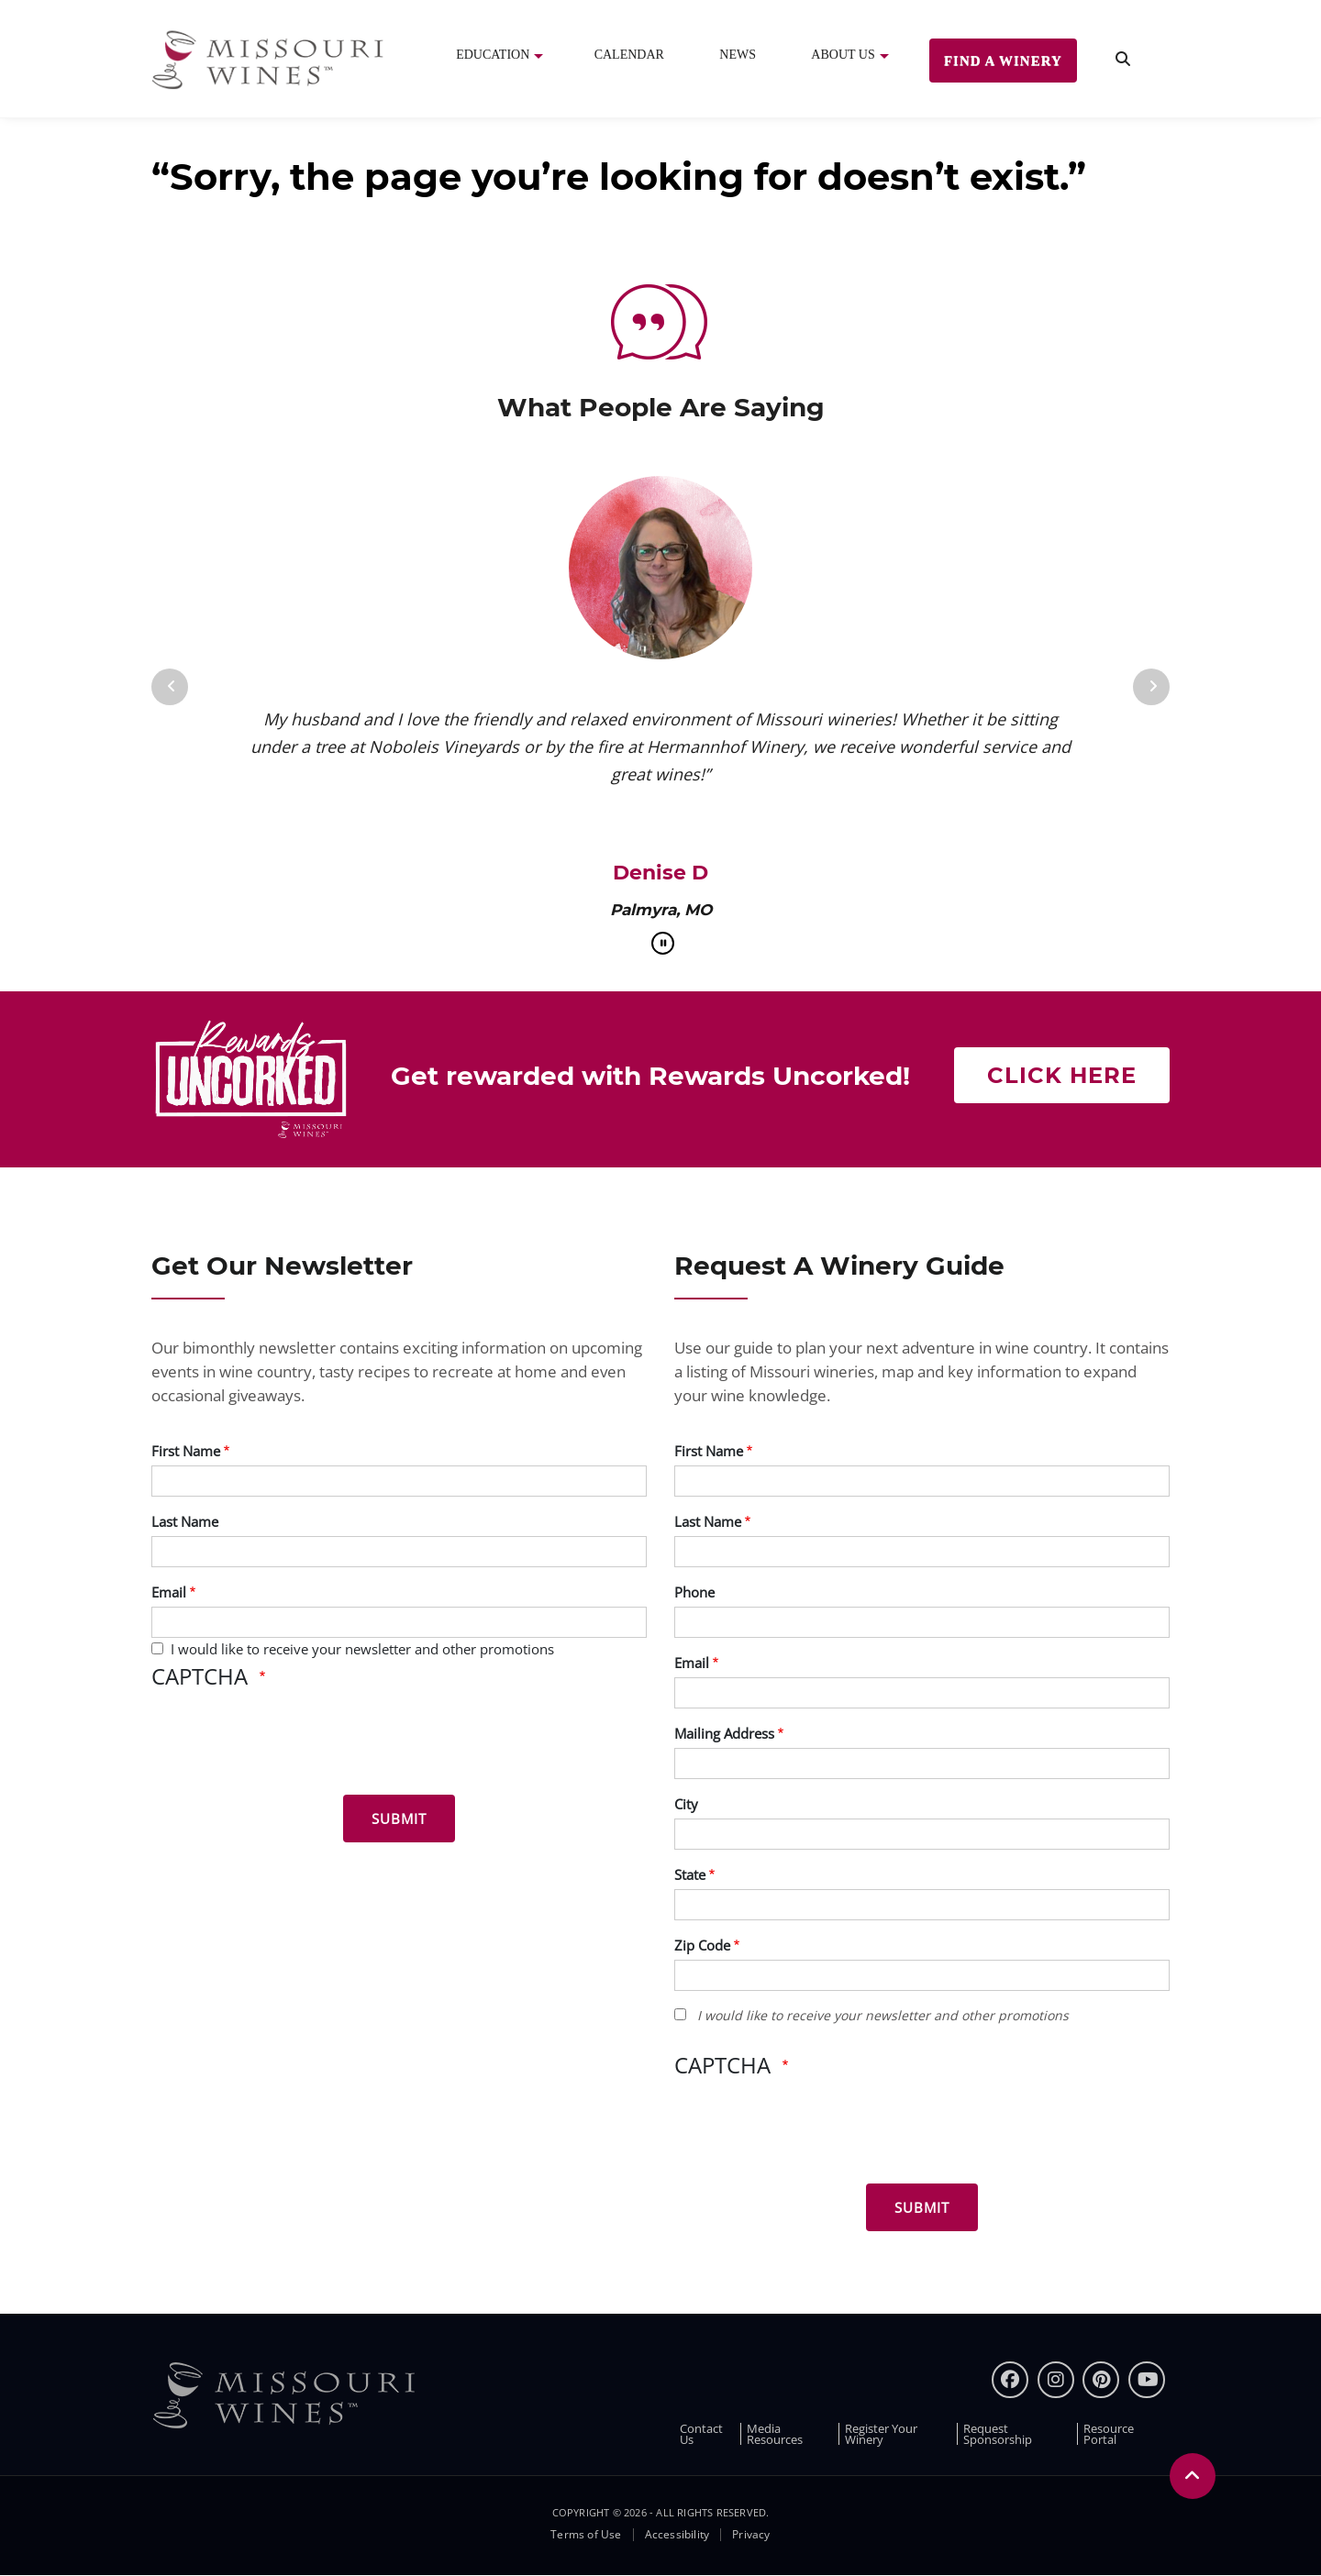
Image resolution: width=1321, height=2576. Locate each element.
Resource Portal (1108, 2434)
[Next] (1151, 687)
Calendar (629, 54)
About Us (842, 54)
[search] (1123, 59)
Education (492, 54)
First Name (185, 1451)
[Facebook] (1010, 2379)
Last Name (184, 1521)
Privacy (751, 2534)
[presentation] (290, 1745)
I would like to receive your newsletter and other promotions (362, 1649)
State (689, 1874)
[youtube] (1146, 2379)
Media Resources (775, 2434)
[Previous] (169, 687)
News (737, 54)
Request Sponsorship (997, 2434)
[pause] (662, 943)
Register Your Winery (881, 2434)
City (686, 1804)
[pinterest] (1100, 2379)
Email (168, 1592)
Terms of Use (585, 2534)
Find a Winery (1003, 60)
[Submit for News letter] (399, 1818)
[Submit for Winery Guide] (922, 2207)
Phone (694, 1592)
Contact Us (701, 2434)
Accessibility (677, 2534)
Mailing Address (724, 1733)
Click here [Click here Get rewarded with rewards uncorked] (1062, 1075)
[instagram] (1056, 2379)
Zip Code (702, 1945)
